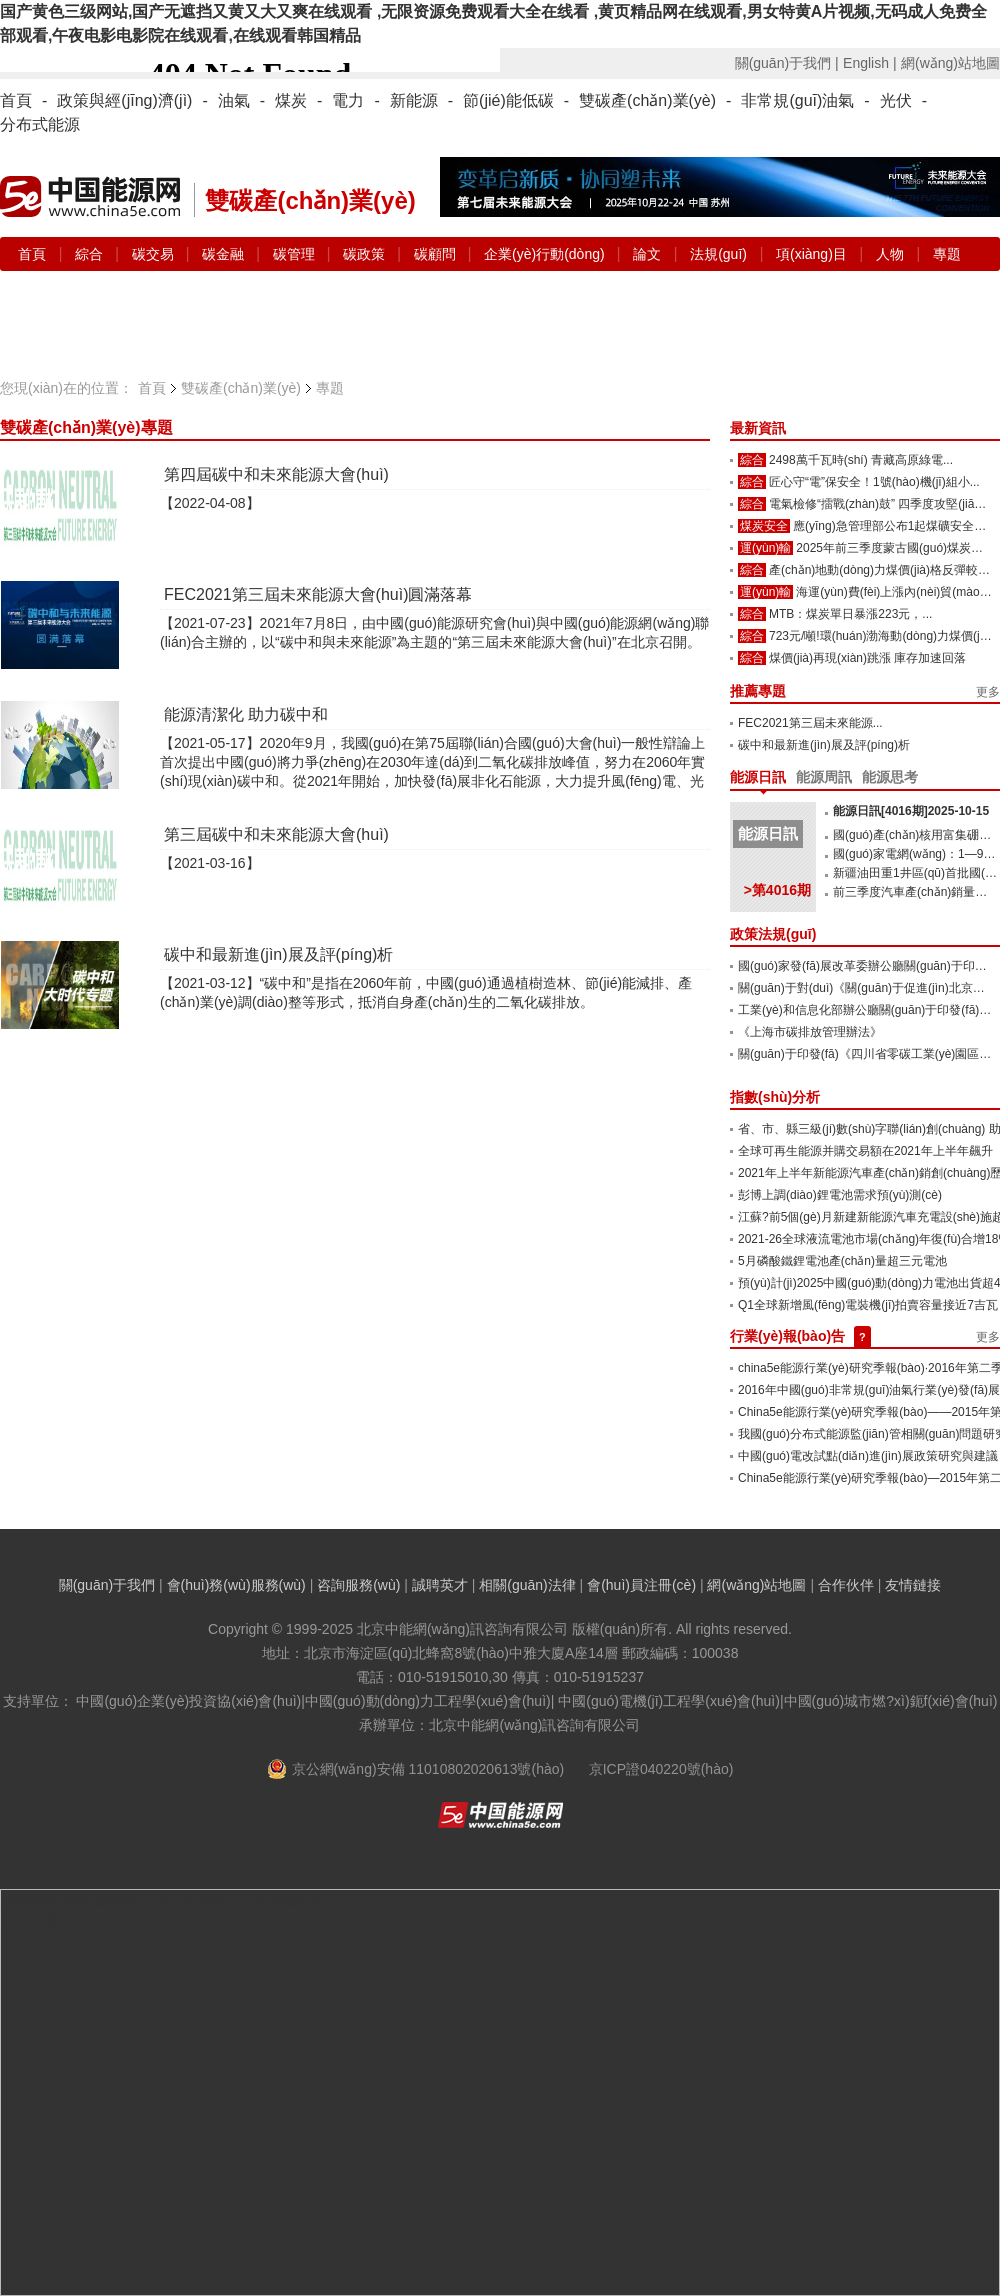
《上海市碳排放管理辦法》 (810, 1032)
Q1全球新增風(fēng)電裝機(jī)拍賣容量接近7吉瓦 (868, 1305)
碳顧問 (437, 254)
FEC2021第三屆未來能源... (810, 723)
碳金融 (225, 254)
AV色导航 (31, 1920)
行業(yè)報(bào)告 (787, 1336)
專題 (947, 254)
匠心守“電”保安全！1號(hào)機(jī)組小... (874, 482)
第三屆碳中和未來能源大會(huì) (276, 834)
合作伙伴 (846, 1585)
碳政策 (366, 254)
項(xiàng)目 (811, 254)
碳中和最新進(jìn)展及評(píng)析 (278, 954)
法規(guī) (718, 254)
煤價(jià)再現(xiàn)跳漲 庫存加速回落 (867, 658)
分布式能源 (40, 124)
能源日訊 (758, 777)
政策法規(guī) (773, 934)
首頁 (16, 100)
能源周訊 (824, 777)
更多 (988, 692)
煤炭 (291, 100)
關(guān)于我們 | (787, 63)
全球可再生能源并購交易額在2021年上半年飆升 (865, 1151)
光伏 (896, 100)
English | (869, 63)
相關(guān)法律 (527, 1585)
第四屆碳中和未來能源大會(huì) (276, 474)
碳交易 (155, 254)
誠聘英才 (440, 1585)
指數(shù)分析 (775, 1097)
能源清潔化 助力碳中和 (246, 714)
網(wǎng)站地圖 (950, 63)
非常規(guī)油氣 (797, 100)
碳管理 (296, 254)
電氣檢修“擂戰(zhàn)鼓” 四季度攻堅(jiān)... (882, 504)
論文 (647, 254)
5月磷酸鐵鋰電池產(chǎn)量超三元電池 (842, 1261)
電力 (348, 100)
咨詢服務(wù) (358, 1585)
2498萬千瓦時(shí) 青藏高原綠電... (861, 460)
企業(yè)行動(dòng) (546, 254)
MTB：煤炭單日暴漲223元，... (850, 614)
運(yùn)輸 (765, 548)
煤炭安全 (764, 526)
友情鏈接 (913, 1585)
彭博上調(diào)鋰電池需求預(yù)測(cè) (840, 1195)
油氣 (234, 100)
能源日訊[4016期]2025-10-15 (911, 811)
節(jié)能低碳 (508, 100)
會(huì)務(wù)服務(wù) (236, 1585)
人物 (890, 254)
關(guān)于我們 (107, 1585)
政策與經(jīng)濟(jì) (124, 100)
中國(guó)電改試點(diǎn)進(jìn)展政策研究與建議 (868, 1456)
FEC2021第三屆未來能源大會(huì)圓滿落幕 (318, 594)
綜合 (91, 254)
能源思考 (890, 777)
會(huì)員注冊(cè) (641, 1585)
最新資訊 (758, 428)
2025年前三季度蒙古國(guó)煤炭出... (894, 548)
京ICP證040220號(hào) (661, 1769)
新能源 (414, 100)
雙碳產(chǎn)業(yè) (647, 100)
